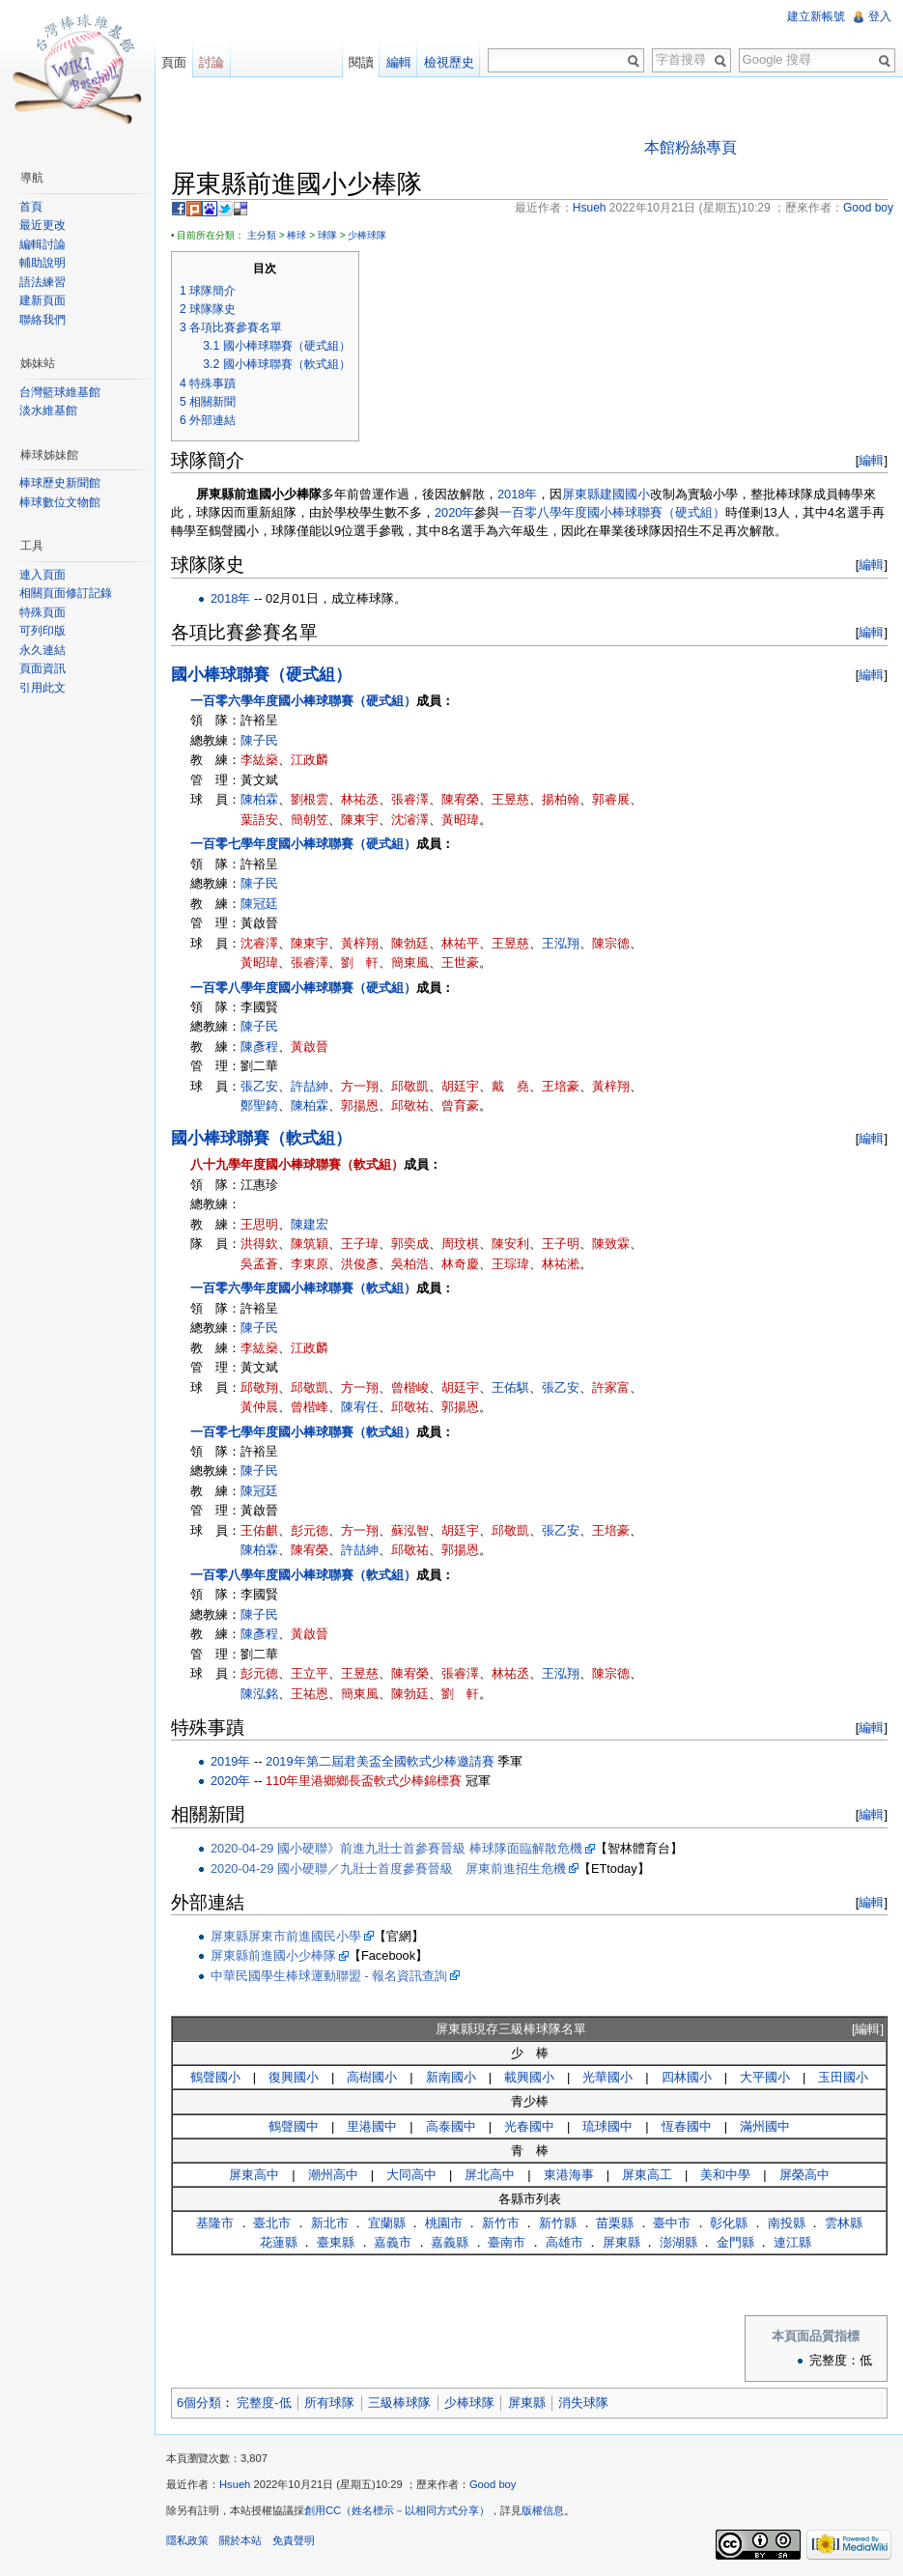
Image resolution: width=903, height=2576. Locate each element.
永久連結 (42, 650)
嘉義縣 (449, 2242)
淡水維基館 (48, 410)
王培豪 (560, 1086)
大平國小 (765, 2077)
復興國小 (293, 2077)
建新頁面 (42, 300)
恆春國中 (687, 2126)
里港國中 (372, 2126)
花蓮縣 (278, 2242)
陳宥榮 (460, 799)
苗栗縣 (615, 2223)
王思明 (259, 1224)
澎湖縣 (678, 2242)
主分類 (261, 235)
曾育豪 (460, 1105)
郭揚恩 (360, 1105)
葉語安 (259, 819)
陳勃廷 (410, 943)
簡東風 (410, 962)
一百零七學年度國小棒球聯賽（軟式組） (303, 1432)
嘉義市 (392, 2242)
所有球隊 (329, 2402)
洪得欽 (259, 1243)
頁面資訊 (42, 668)
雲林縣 (843, 2223)
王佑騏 (510, 1387)
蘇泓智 (410, 1530)
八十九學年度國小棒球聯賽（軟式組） (297, 1164)
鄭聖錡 (259, 1105)
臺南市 (506, 2242)
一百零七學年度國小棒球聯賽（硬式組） (303, 843)
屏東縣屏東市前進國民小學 (286, 1936)
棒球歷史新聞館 (59, 483)
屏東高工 (647, 2174)
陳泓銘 (259, 1693)
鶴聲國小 (215, 2077)
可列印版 (42, 630)
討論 (211, 62)
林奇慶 (460, 1264)
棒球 (296, 235)
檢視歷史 (449, 62)
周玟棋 (460, 1243)
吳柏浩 (410, 1264)
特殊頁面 (42, 612)
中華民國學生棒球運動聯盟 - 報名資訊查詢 (329, 1975)
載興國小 (529, 2077)
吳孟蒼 (259, 1264)
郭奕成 (410, 1243)
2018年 (517, 494)
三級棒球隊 (399, 2402)
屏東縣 (621, 2242)
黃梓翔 (360, 943)
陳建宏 (309, 1224)
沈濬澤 (410, 819)
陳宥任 (360, 1407)
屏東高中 (254, 2174)
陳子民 (259, 740)
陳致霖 (611, 1243)
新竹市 (501, 2223)
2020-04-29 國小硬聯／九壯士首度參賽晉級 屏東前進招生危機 (388, 1868)
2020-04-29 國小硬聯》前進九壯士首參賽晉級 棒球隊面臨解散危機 (396, 1848)
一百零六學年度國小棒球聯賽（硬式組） (303, 701)
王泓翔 (560, 943)
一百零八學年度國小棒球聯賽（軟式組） (303, 1575)
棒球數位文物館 (59, 502)
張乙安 (259, 1086)
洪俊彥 (360, 1264)
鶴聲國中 (293, 2126)
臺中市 (672, 2223)
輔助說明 (42, 262)
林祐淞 (560, 1264)
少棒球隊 (367, 235)
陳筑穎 (309, 1243)
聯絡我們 (42, 319)
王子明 (560, 1243)
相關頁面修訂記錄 (65, 593)
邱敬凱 (410, 1086)
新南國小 (451, 2077)
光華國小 (607, 2077)
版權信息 (543, 2510)
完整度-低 (264, 2402)
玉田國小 (843, 2077)
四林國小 (687, 2077)
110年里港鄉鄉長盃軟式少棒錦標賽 (364, 1780)
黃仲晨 (259, 1407)
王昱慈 (510, 799)
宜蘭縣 (387, 2223)
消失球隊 (583, 2402)
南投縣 (786, 2223)
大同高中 (411, 2174)
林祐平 (460, 943)
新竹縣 (558, 2223)
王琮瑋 (510, 1264)
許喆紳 (309, 1086)
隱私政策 (187, 2540)
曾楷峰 (309, 1407)
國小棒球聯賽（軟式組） (261, 1138)
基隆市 (215, 2223)
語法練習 (42, 282)
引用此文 (42, 687)
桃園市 (444, 2223)
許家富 (611, 1387)
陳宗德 (611, 943)
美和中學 (725, 2174)
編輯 (871, 460)
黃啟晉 (309, 1046)
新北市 (330, 2223)
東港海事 (569, 2174)
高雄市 (564, 2242)
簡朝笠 (309, 819)
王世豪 (460, 962)
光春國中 (529, 2126)
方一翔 (360, 1086)
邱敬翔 (259, 1387)
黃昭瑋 (460, 819)
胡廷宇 (460, 1086)
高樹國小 (372, 2077)
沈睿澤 (259, 943)
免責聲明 (293, 2540)
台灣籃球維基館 (59, 392)
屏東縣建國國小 (606, 494)
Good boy (493, 2484)
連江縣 (792, 2242)
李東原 (309, 1264)
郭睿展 (611, 799)
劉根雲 (309, 799)
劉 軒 (360, 962)
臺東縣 (335, 2242)
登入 (879, 16)
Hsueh (234, 2484)
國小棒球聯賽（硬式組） (261, 674)
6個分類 (199, 2402)
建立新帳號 (816, 16)
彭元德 (309, 1530)
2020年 (454, 512)
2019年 (230, 1761)
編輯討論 (42, 244)
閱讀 (361, 62)
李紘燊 (259, 759)
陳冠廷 (259, 903)
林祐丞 (360, 799)
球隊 (327, 235)
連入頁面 (42, 574)
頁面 (173, 62)
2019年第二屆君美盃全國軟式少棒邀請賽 (380, 1761)
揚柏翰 (560, 799)
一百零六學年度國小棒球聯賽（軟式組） (303, 1288)
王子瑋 (360, 1243)
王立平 (309, 1673)
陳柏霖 (259, 799)
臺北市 (272, 2223)
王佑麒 (259, 1530)
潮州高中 (333, 2174)
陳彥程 (259, 1046)
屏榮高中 (804, 2174)
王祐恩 (309, 1693)
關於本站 (240, 2540)
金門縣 (735, 2242)
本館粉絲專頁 (690, 147)
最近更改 (42, 225)
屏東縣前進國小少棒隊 (273, 1955)
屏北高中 (490, 2174)
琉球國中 (607, 2126)
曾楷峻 (410, 1387)
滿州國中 (765, 2126)
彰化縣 (729, 2223)
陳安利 (510, 1243)
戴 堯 (510, 1086)
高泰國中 (451, 2126)
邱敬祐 (410, 1105)
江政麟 (309, 759)
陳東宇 (360, 819)
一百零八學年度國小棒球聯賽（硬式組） (612, 512)
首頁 (30, 206)
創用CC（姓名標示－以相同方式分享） (397, 2510)
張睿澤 (410, 799)
